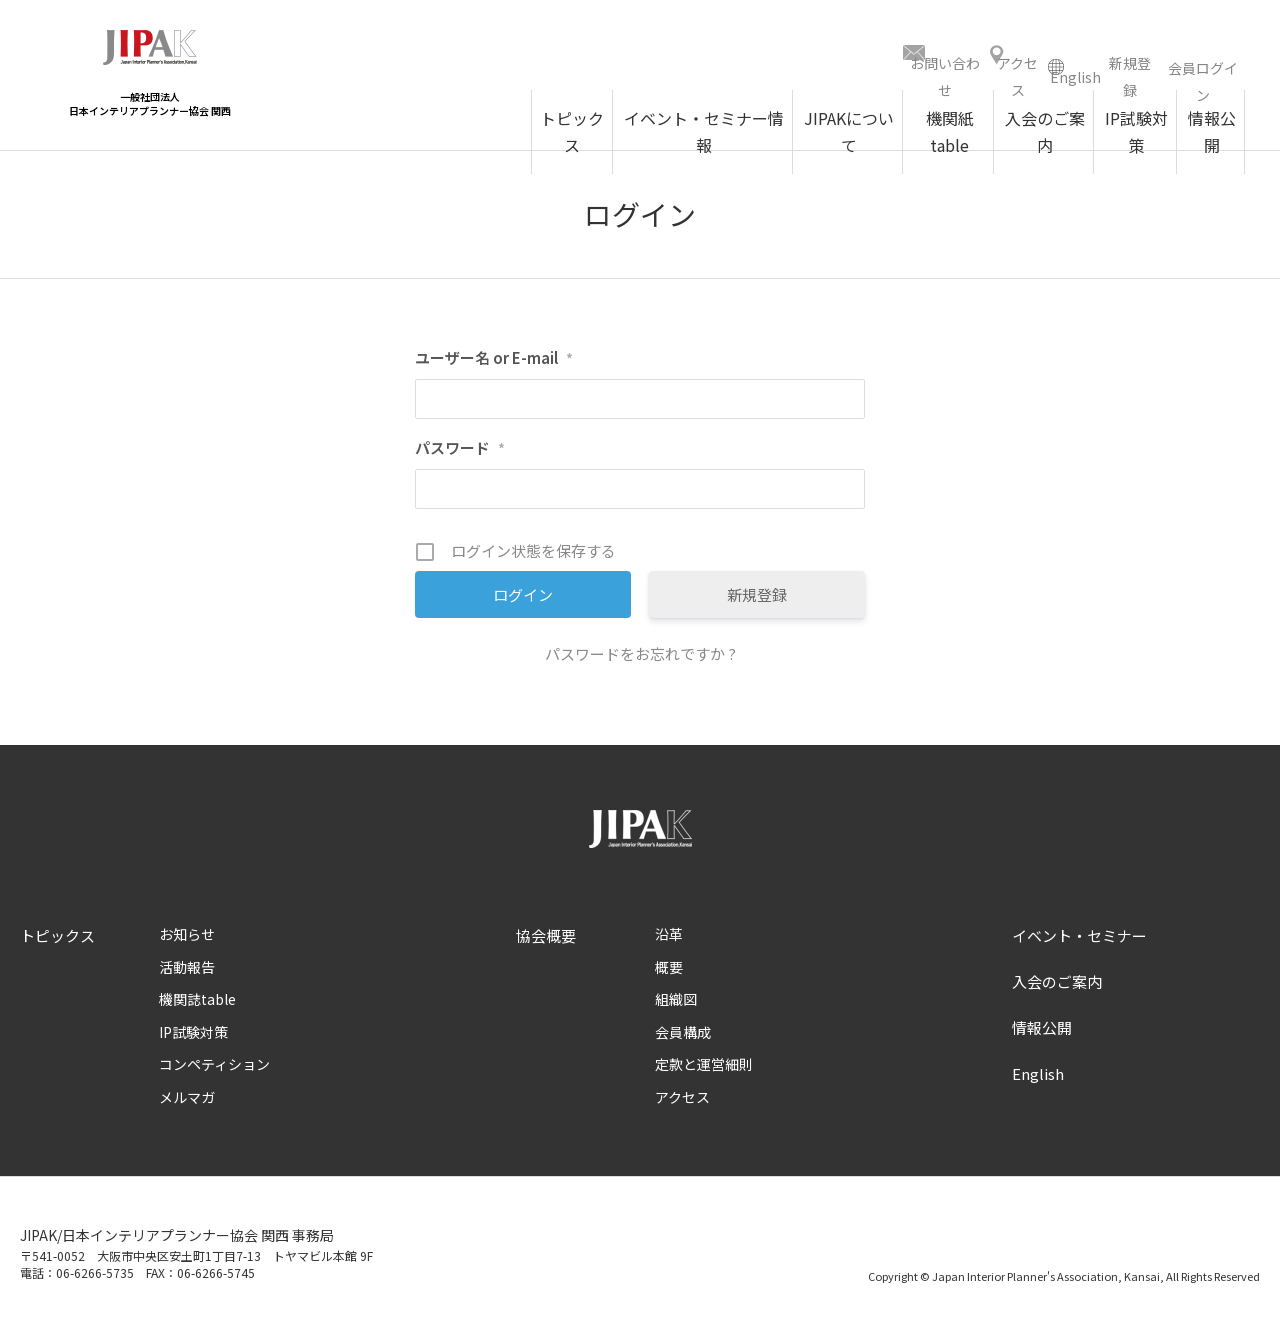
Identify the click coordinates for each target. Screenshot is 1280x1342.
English (1038, 1080)
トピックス (57, 942)
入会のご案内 (1057, 988)
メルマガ (187, 1104)
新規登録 (757, 601)
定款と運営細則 (704, 1071)
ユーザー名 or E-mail (494, 364)
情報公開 (1042, 1034)
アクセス (682, 1104)
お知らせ (187, 941)
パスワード (460, 454)
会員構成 (683, 1039)
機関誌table (197, 1006)
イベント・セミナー (1079, 942)
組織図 (676, 1006)
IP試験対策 (193, 1039)
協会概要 (546, 942)
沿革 (669, 941)
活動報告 (187, 974)
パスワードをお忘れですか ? (640, 660)
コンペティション (214, 1071)
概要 (669, 974)
